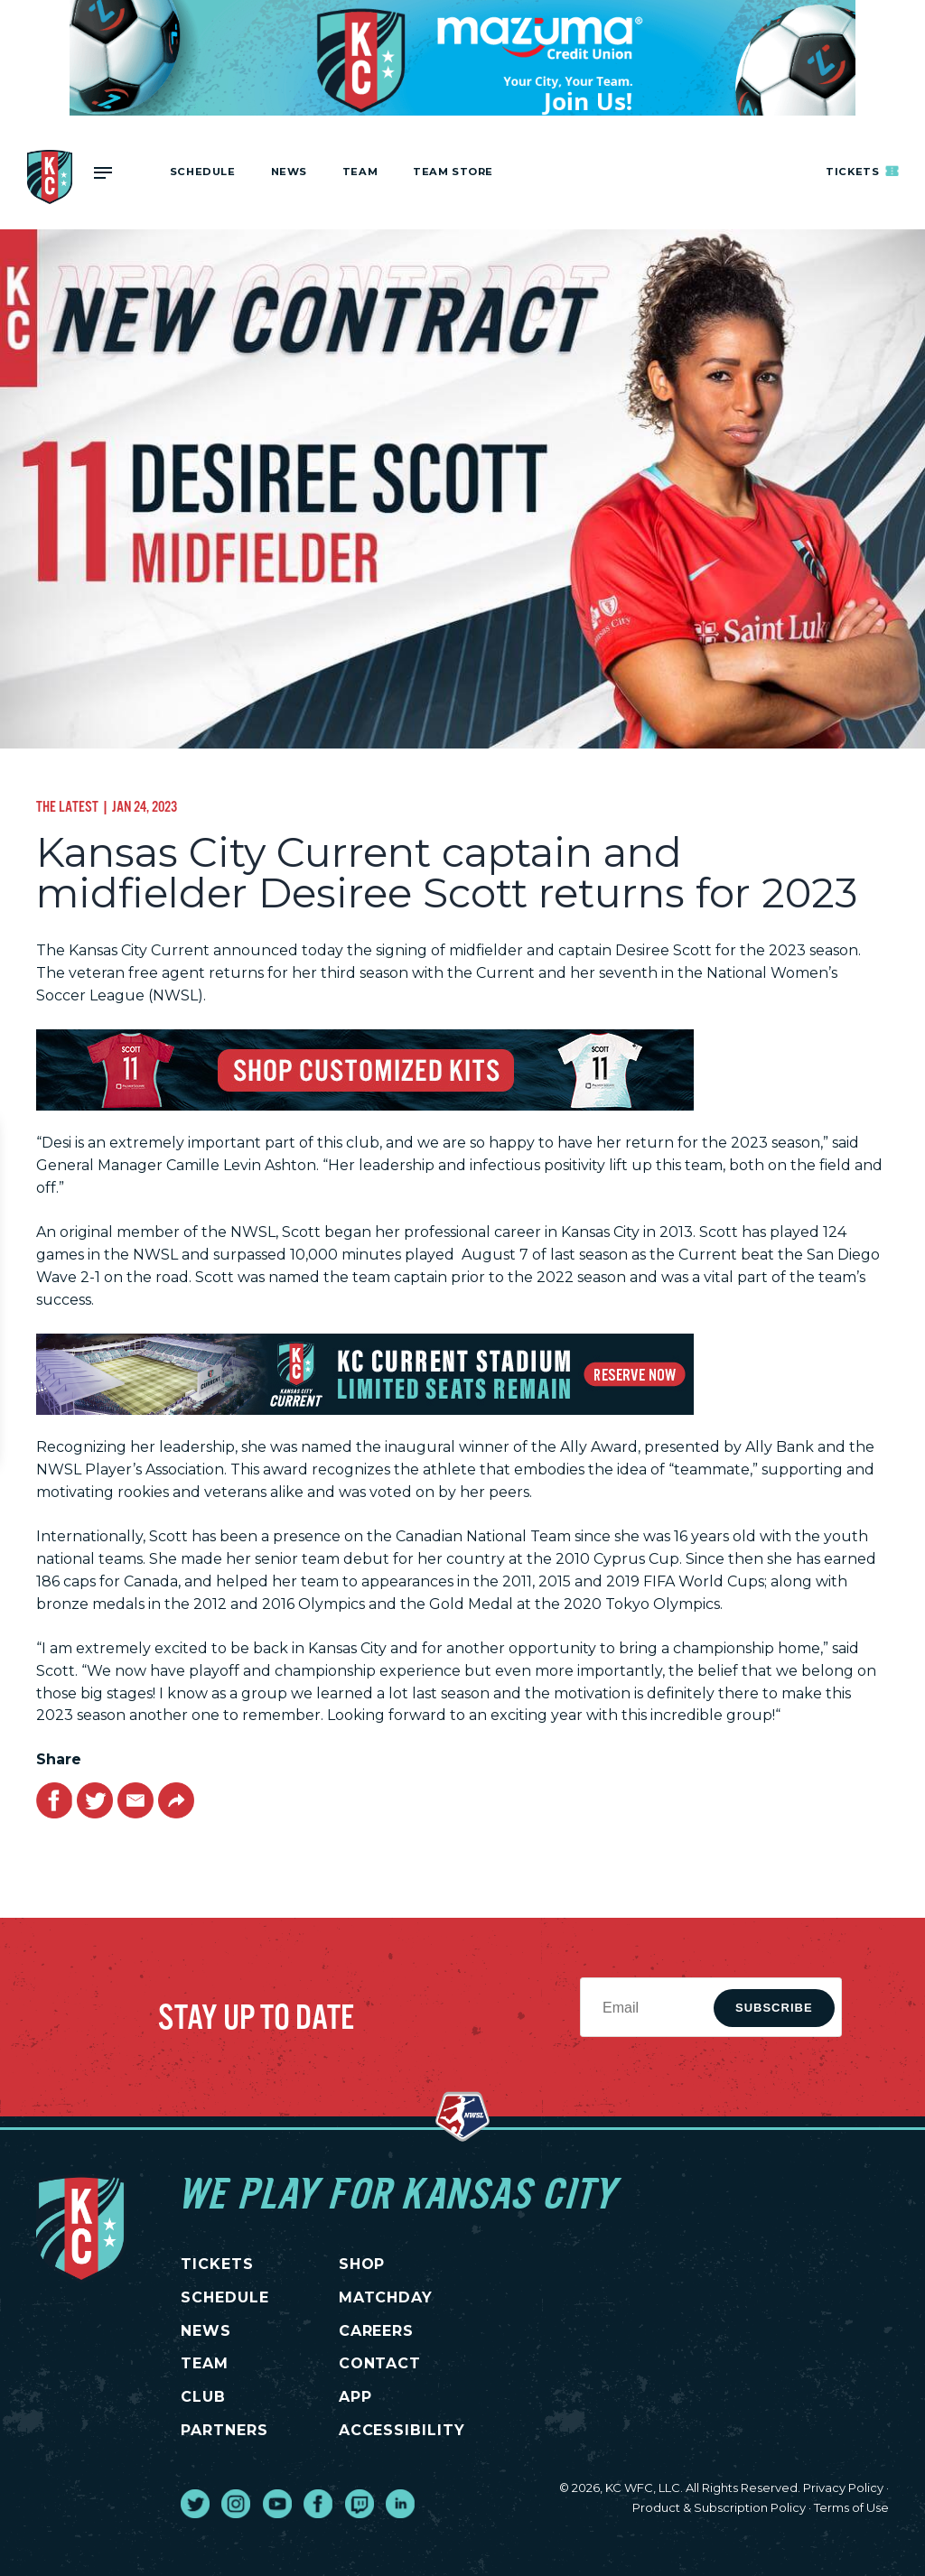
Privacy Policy (843, 2487)
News (289, 171)
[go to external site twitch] (359, 2503)
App (355, 2396)
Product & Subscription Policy (719, 2507)
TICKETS (217, 2264)
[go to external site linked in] (400, 2503)
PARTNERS (224, 2430)
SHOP (362, 2264)
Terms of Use (851, 2507)
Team (360, 171)
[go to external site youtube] (277, 2503)
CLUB (203, 2396)
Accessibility (402, 2430)
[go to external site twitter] (195, 2503)
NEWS (206, 2330)
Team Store (453, 171)
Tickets (863, 171)
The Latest (67, 806)
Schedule (203, 171)
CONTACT (380, 2363)
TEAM (205, 2363)
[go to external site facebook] (318, 2503)
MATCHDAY (386, 2297)
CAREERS (377, 2330)
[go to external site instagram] (235, 2503)
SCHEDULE (225, 2297)
